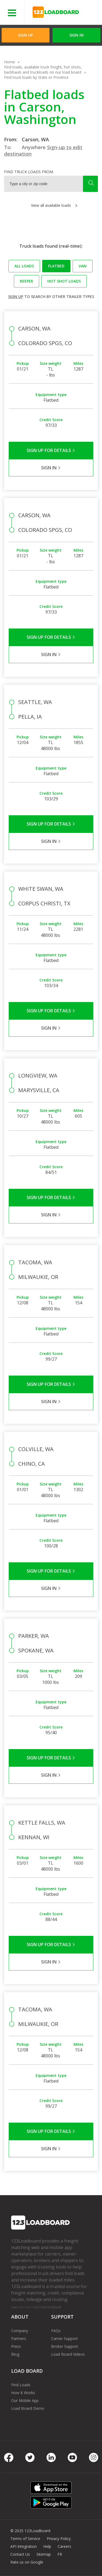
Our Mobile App (25, 2400)
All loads (24, 266)
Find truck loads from (28, 171)
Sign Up (25, 35)
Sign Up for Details (51, 450)
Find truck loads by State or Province (36, 77)
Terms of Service (25, 2538)
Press (16, 2346)
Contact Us (20, 2554)
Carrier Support (64, 2338)
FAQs (56, 2330)
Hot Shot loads (64, 281)
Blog (15, 2354)
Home (9, 61)
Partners (18, 2338)
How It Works (23, 2392)
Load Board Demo (27, 2408)
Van (82, 266)
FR (59, 2554)
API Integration (23, 2546)
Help (47, 2546)
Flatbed (56, 266)
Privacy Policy (59, 2538)
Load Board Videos (68, 2354)
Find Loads (20, 2384)
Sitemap (43, 2554)
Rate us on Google (26, 2562)
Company (19, 2330)
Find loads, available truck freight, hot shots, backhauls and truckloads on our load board (43, 69)
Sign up (15, 296)
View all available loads (51, 205)
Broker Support (64, 2346)
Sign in (76, 35)
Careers (64, 2546)
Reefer (26, 281)
